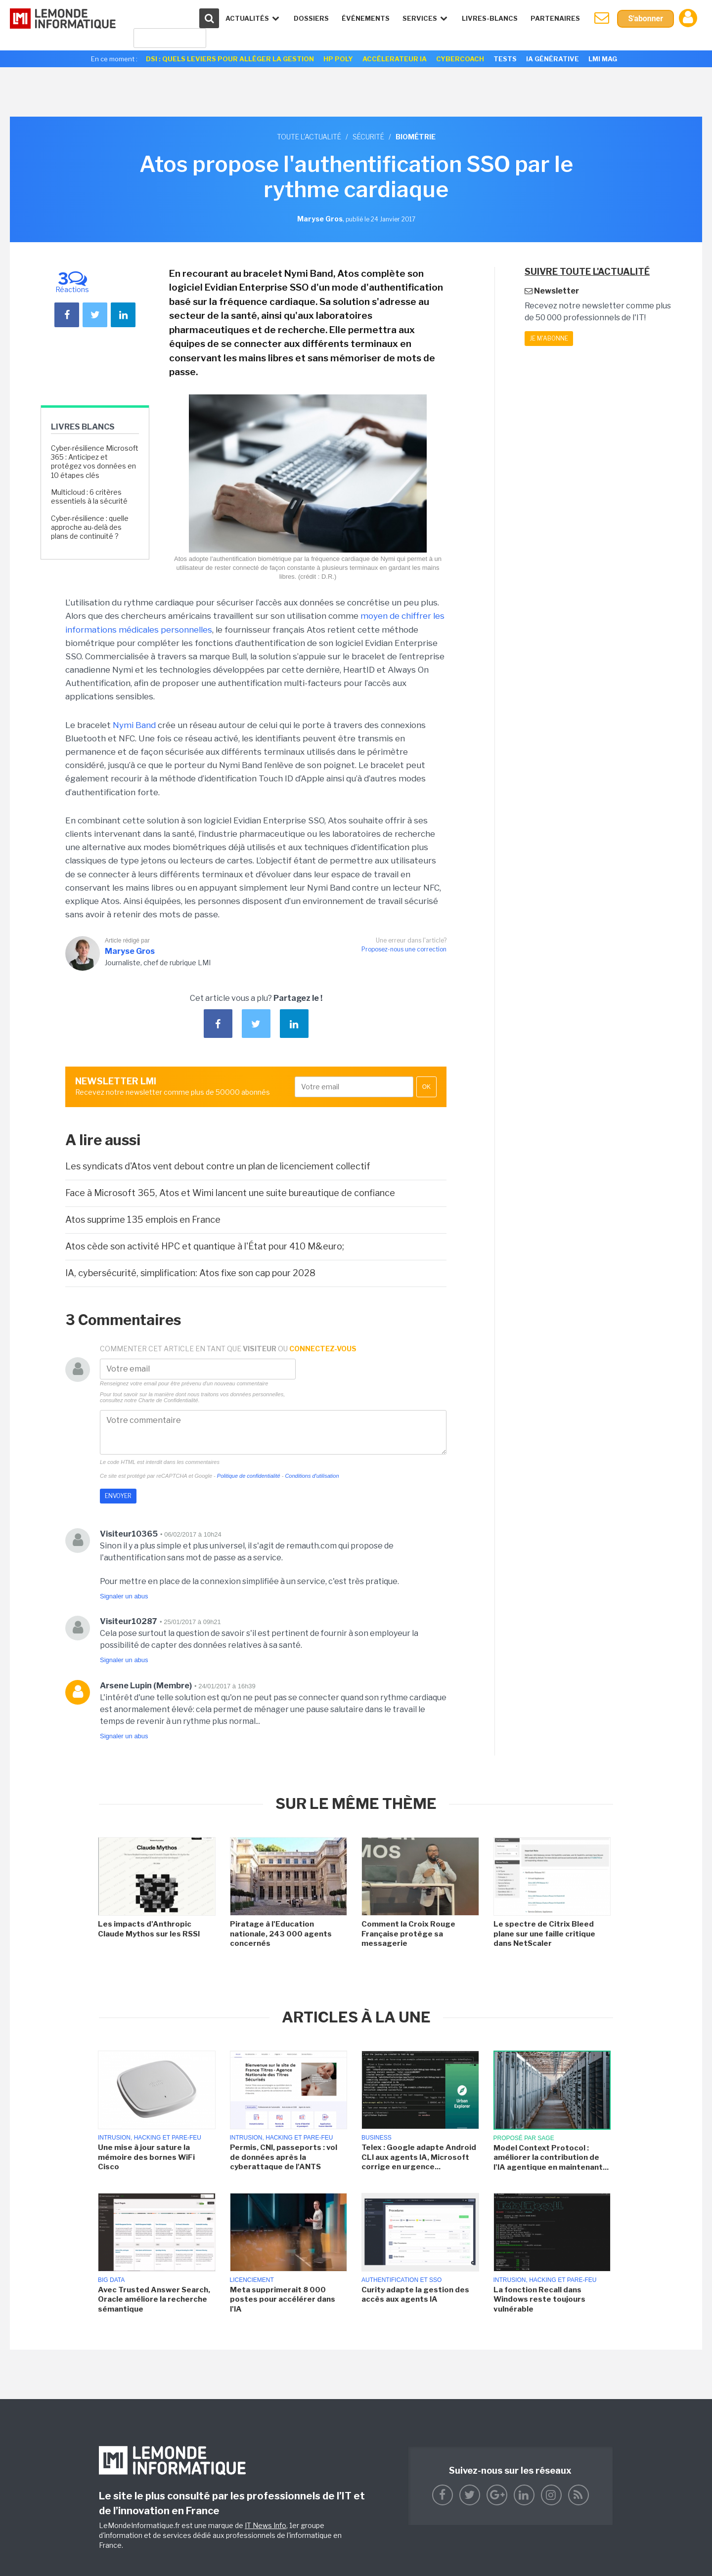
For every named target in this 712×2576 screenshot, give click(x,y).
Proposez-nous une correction (403, 949)
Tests (505, 59)
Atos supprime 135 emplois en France (143, 1219)
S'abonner (645, 18)
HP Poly (338, 59)
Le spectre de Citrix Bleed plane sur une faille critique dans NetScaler (544, 1934)
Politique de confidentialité (248, 1476)
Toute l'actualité (309, 136)
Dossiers (311, 18)
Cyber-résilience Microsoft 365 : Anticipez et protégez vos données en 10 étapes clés (94, 461)
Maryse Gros (130, 951)
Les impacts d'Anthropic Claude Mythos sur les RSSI (149, 1929)
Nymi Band (134, 725)
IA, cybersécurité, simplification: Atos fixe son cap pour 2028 (190, 1273)
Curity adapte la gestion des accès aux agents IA (415, 2294)
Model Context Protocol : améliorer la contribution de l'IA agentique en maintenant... (551, 2158)
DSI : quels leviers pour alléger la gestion (230, 59)
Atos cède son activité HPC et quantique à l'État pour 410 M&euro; (204, 1246)
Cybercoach (460, 59)
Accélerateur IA (394, 59)
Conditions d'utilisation (312, 1476)
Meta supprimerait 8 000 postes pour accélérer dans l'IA (282, 2299)
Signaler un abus (124, 1596)
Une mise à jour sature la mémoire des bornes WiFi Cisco (146, 2157)
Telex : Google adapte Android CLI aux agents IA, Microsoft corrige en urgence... (418, 2157)
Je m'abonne (549, 338)
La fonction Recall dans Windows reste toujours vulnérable (539, 2299)
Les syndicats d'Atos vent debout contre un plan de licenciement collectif (217, 1166)
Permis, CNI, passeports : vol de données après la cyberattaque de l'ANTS (283, 2157)
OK (426, 1086)
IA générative (552, 59)
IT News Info (265, 2525)
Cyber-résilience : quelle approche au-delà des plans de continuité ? (90, 527)
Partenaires (555, 18)
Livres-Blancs (490, 18)
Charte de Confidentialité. (169, 1400)
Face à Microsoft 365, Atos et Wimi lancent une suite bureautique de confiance (230, 1193)
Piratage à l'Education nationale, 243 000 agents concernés (281, 1934)
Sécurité (368, 136)
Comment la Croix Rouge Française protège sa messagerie (408, 1934)
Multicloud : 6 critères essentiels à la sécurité (89, 496)
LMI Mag (602, 59)
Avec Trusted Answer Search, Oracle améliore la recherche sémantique (154, 2299)
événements (366, 18)
